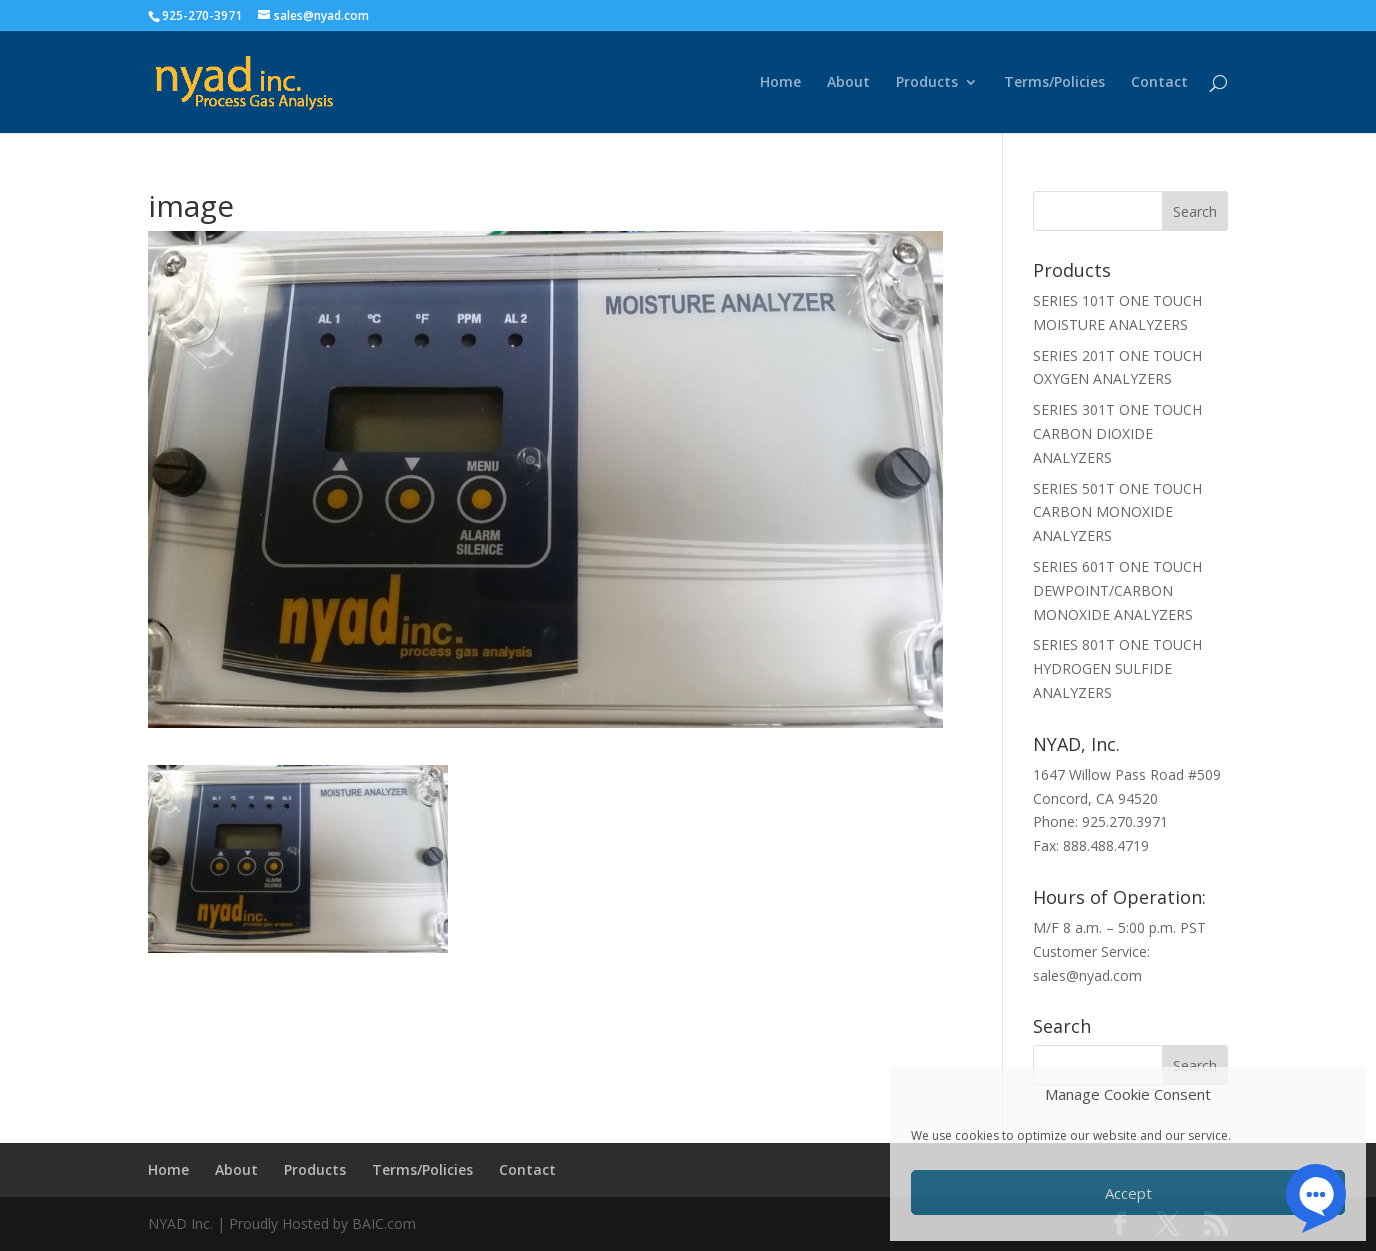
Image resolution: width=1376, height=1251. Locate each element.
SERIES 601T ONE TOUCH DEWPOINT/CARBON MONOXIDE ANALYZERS (1117, 590)
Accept (1128, 1193)
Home (780, 83)
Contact (1159, 83)
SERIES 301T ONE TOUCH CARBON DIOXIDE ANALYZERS (1117, 433)
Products (927, 83)
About (848, 83)
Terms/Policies (1054, 83)
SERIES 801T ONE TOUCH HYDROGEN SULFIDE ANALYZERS (1117, 668)
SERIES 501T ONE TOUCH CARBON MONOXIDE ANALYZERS (1117, 512)
